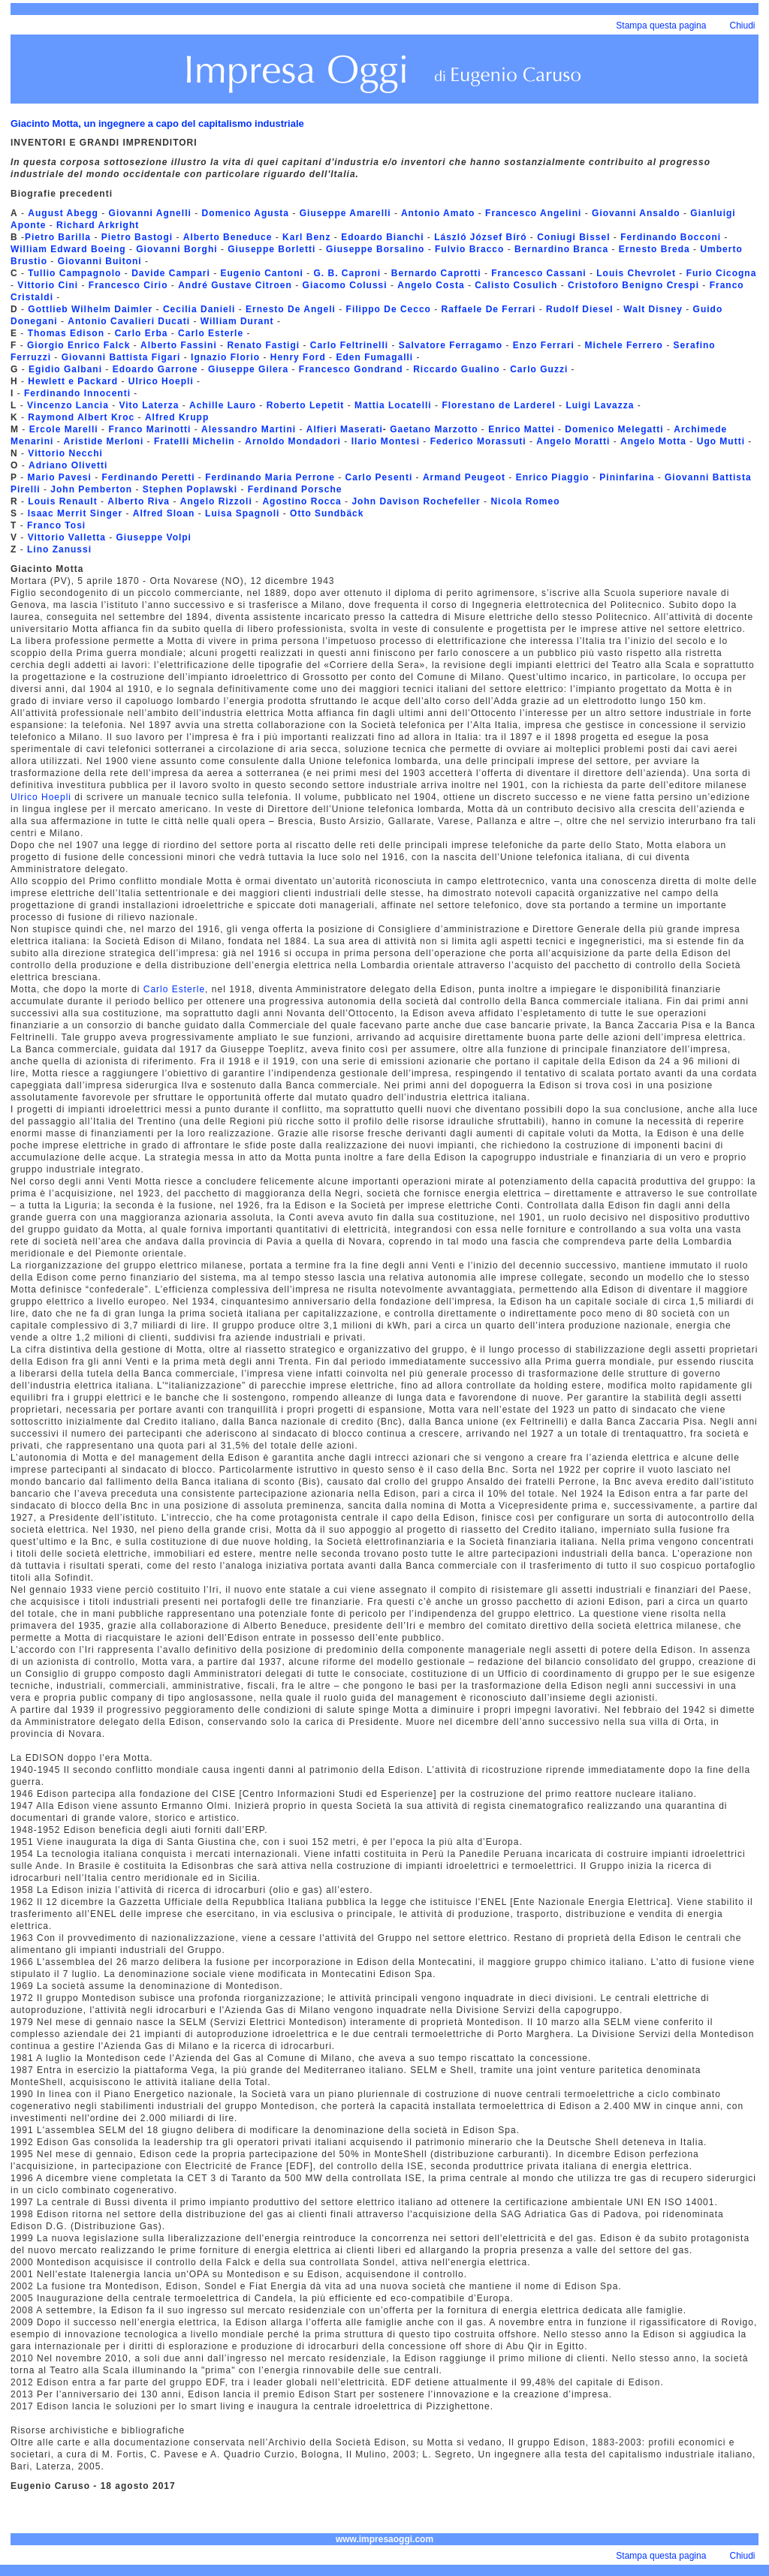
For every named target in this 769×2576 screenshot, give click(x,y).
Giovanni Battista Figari (121, 357)
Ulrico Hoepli (161, 381)
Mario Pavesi (59, 477)
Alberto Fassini (178, 345)
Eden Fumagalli (374, 357)
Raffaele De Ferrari (489, 309)
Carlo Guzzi (539, 369)
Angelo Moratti (573, 441)
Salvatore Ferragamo (452, 345)
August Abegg (63, 213)
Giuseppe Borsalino (375, 249)
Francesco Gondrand (351, 369)
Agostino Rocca (301, 501)
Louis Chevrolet (636, 273)
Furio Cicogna (721, 273)
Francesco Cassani (538, 273)
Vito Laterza (150, 405)
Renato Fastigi (265, 345)
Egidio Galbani (67, 369)
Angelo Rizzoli (216, 501)
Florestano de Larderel (498, 405)
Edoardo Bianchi (384, 237)
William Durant (237, 321)
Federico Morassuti (478, 441)
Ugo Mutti (719, 441)
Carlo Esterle (210, 333)
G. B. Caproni (347, 273)
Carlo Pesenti (380, 477)
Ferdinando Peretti (148, 477)
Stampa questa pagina (661, 25)
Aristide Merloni (102, 441)
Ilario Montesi (387, 441)
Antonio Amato (438, 213)
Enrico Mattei (520, 429)
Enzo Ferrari (543, 345)
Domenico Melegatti (616, 429)
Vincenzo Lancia (68, 405)
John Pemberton (91, 489)
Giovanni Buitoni (101, 261)
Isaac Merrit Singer (73, 513)
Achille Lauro (222, 405)
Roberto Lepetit (307, 405)
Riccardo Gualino (455, 369)
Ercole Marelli (63, 429)
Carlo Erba (141, 333)
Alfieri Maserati (344, 429)
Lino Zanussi (59, 549)
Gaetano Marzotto (434, 429)
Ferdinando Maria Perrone (270, 477)
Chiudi (742, 25)
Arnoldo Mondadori (293, 441)
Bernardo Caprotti (436, 273)
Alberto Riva (138, 501)
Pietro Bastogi (137, 237)
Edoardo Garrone (157, 369)
